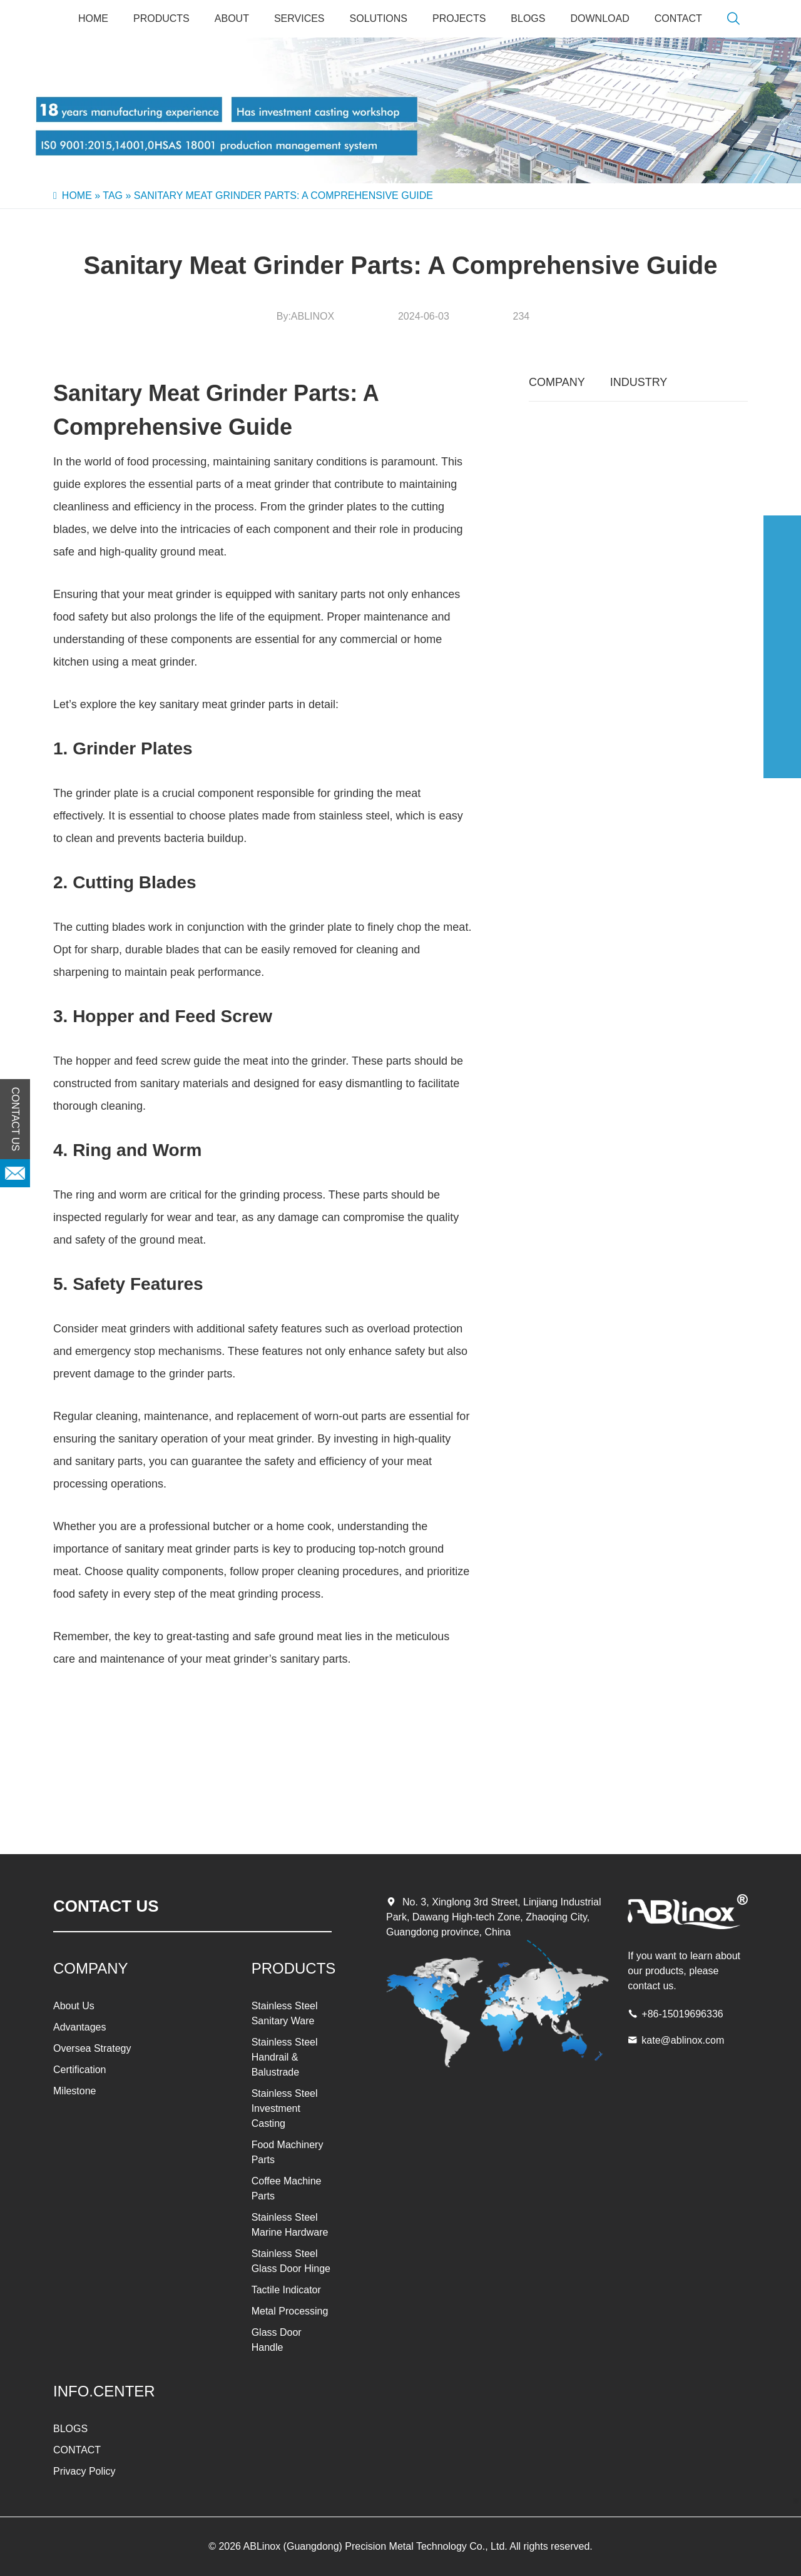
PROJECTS (459, 18)
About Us (73, 2005)
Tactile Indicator (286, 2289)
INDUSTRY (639, 382)
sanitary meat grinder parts (226, 704)
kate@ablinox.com (682, 2040)
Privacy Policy (84, 2471)
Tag (113, 195)
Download (599, 18)
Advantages (79, 2027)
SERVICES (299, 18)
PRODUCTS (161, 18)
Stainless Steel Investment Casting (285, 2108)
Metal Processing (290, 2311)
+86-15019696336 (682, 2014)
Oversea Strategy (92, 2048)
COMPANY (557, 382)
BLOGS (528, 18)
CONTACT (678, 18)
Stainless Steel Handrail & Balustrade (285, 2057)
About (232, 18)
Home (93, 18)
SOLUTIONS (378, 18)
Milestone (74, 2091)
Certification (79, 2069)
